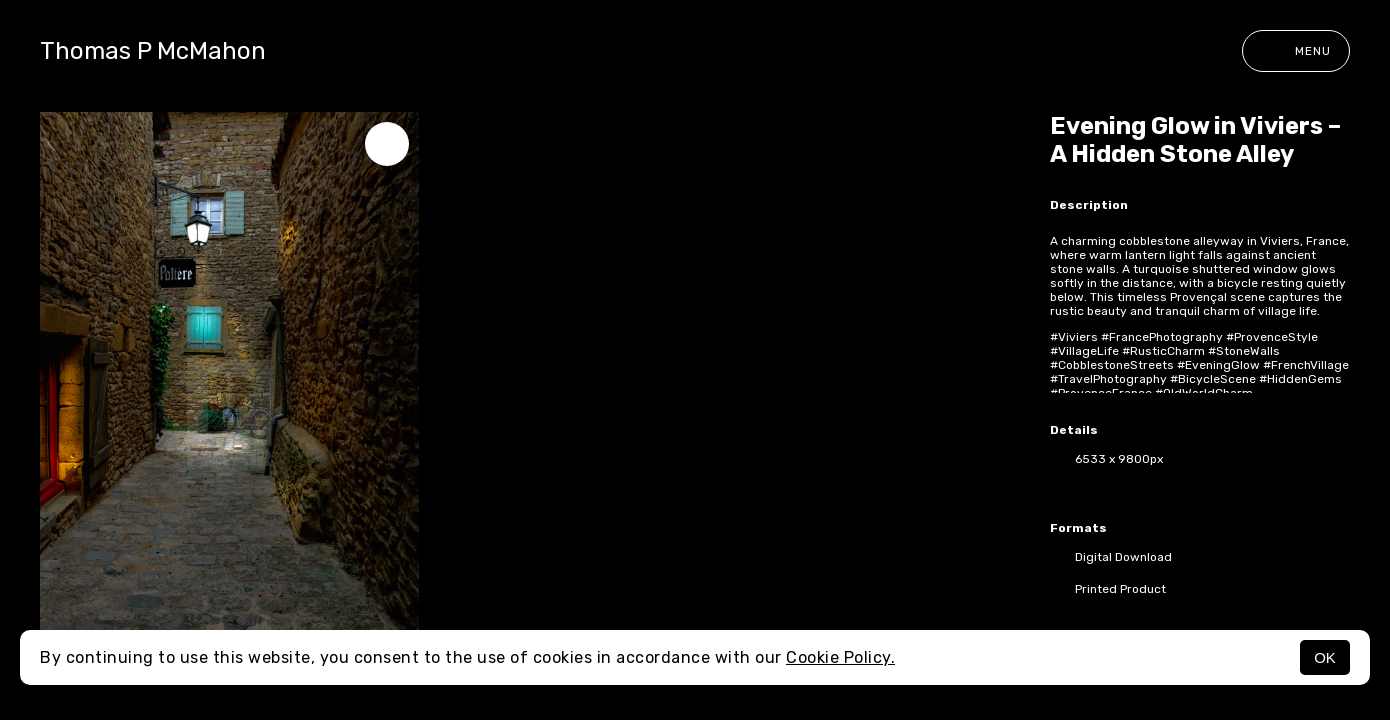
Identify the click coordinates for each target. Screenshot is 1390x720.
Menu (1296, 51)
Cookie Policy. (840, 657)
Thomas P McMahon (153, 51)
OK (1325, 657)
